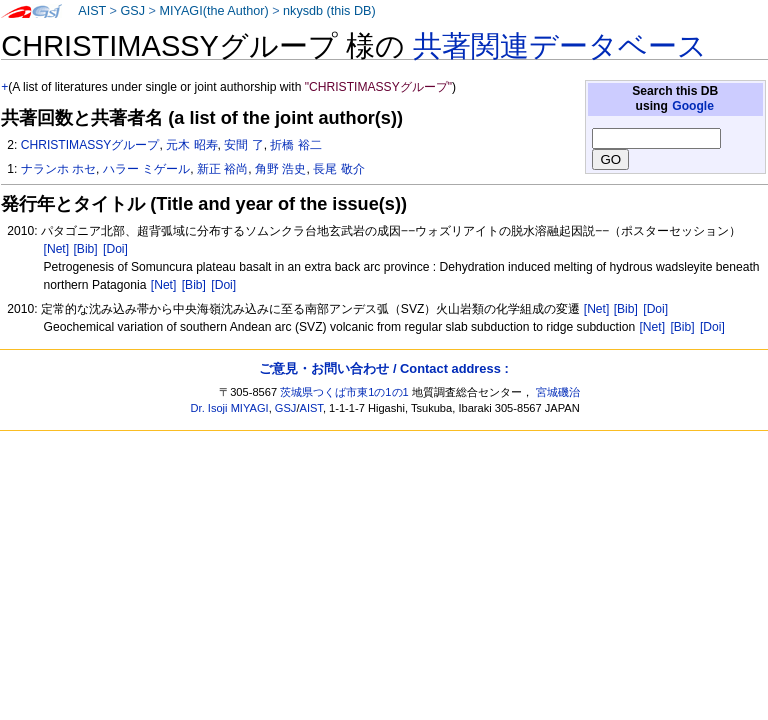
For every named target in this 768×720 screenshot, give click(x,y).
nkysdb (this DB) (329, 11)
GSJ (132, 11)
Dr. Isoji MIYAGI (230, 408)
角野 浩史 (280, 169)
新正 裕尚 (222, 169)
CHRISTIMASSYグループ (90, 145)
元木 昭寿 (191, 145)
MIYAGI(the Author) (213, 11)
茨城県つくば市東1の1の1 (344, 392)
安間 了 (243, 145)
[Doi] (115, 249)
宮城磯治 (558, 392)
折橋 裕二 (295, 145)
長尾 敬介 (338, 169)
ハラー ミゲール (146, 169)
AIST (92, 11)
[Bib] (85, 249)
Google (693, 106)
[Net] (57, 249)
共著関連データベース (560, 46)
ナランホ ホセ (58, 169)
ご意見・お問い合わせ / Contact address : (383, 368)
